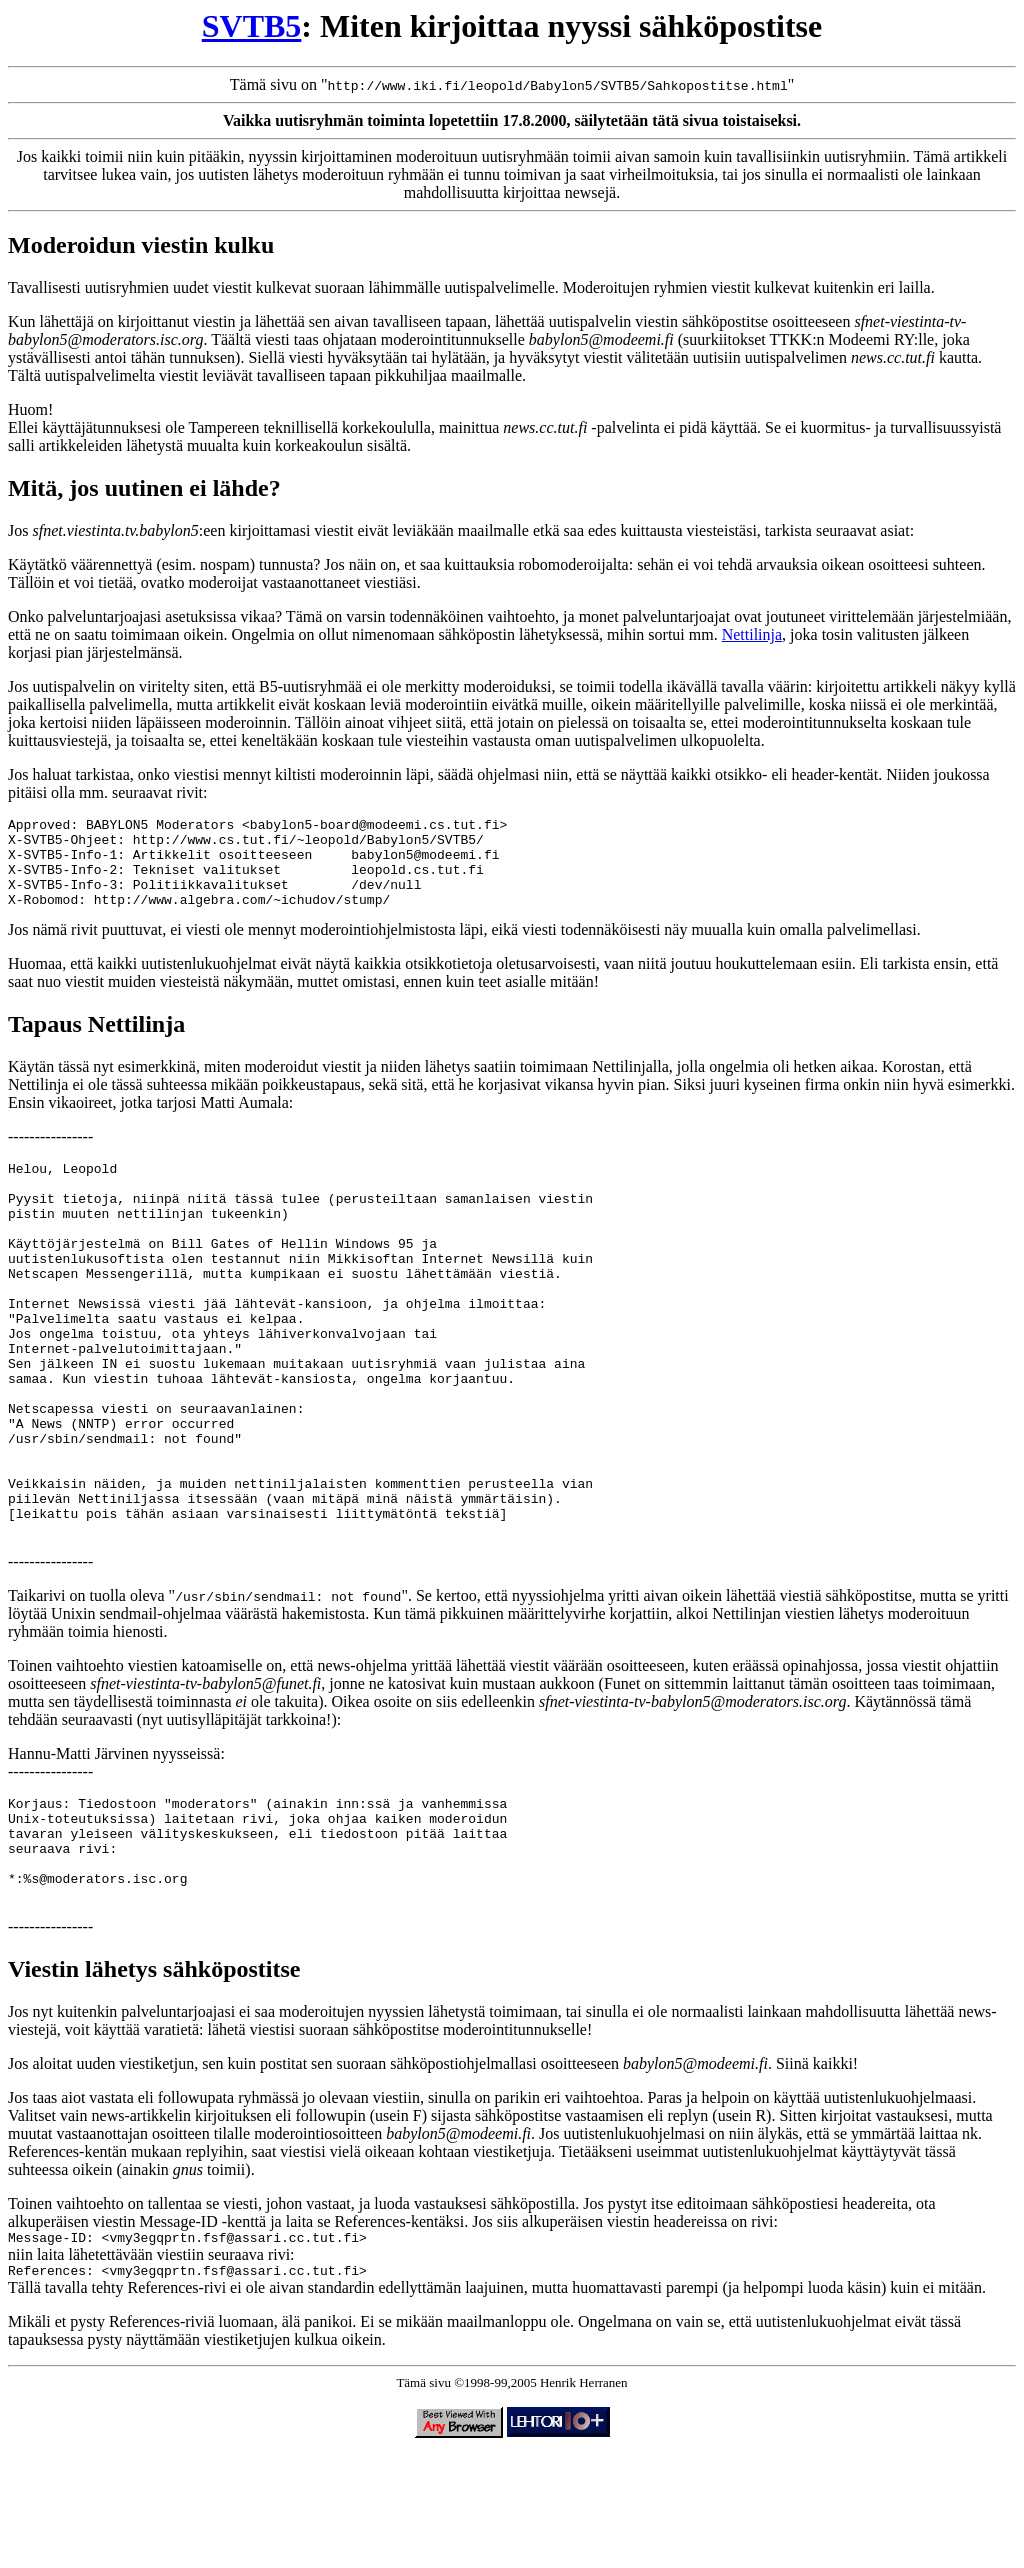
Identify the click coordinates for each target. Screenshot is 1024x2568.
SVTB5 (252, 26)
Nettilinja (752, 634)
